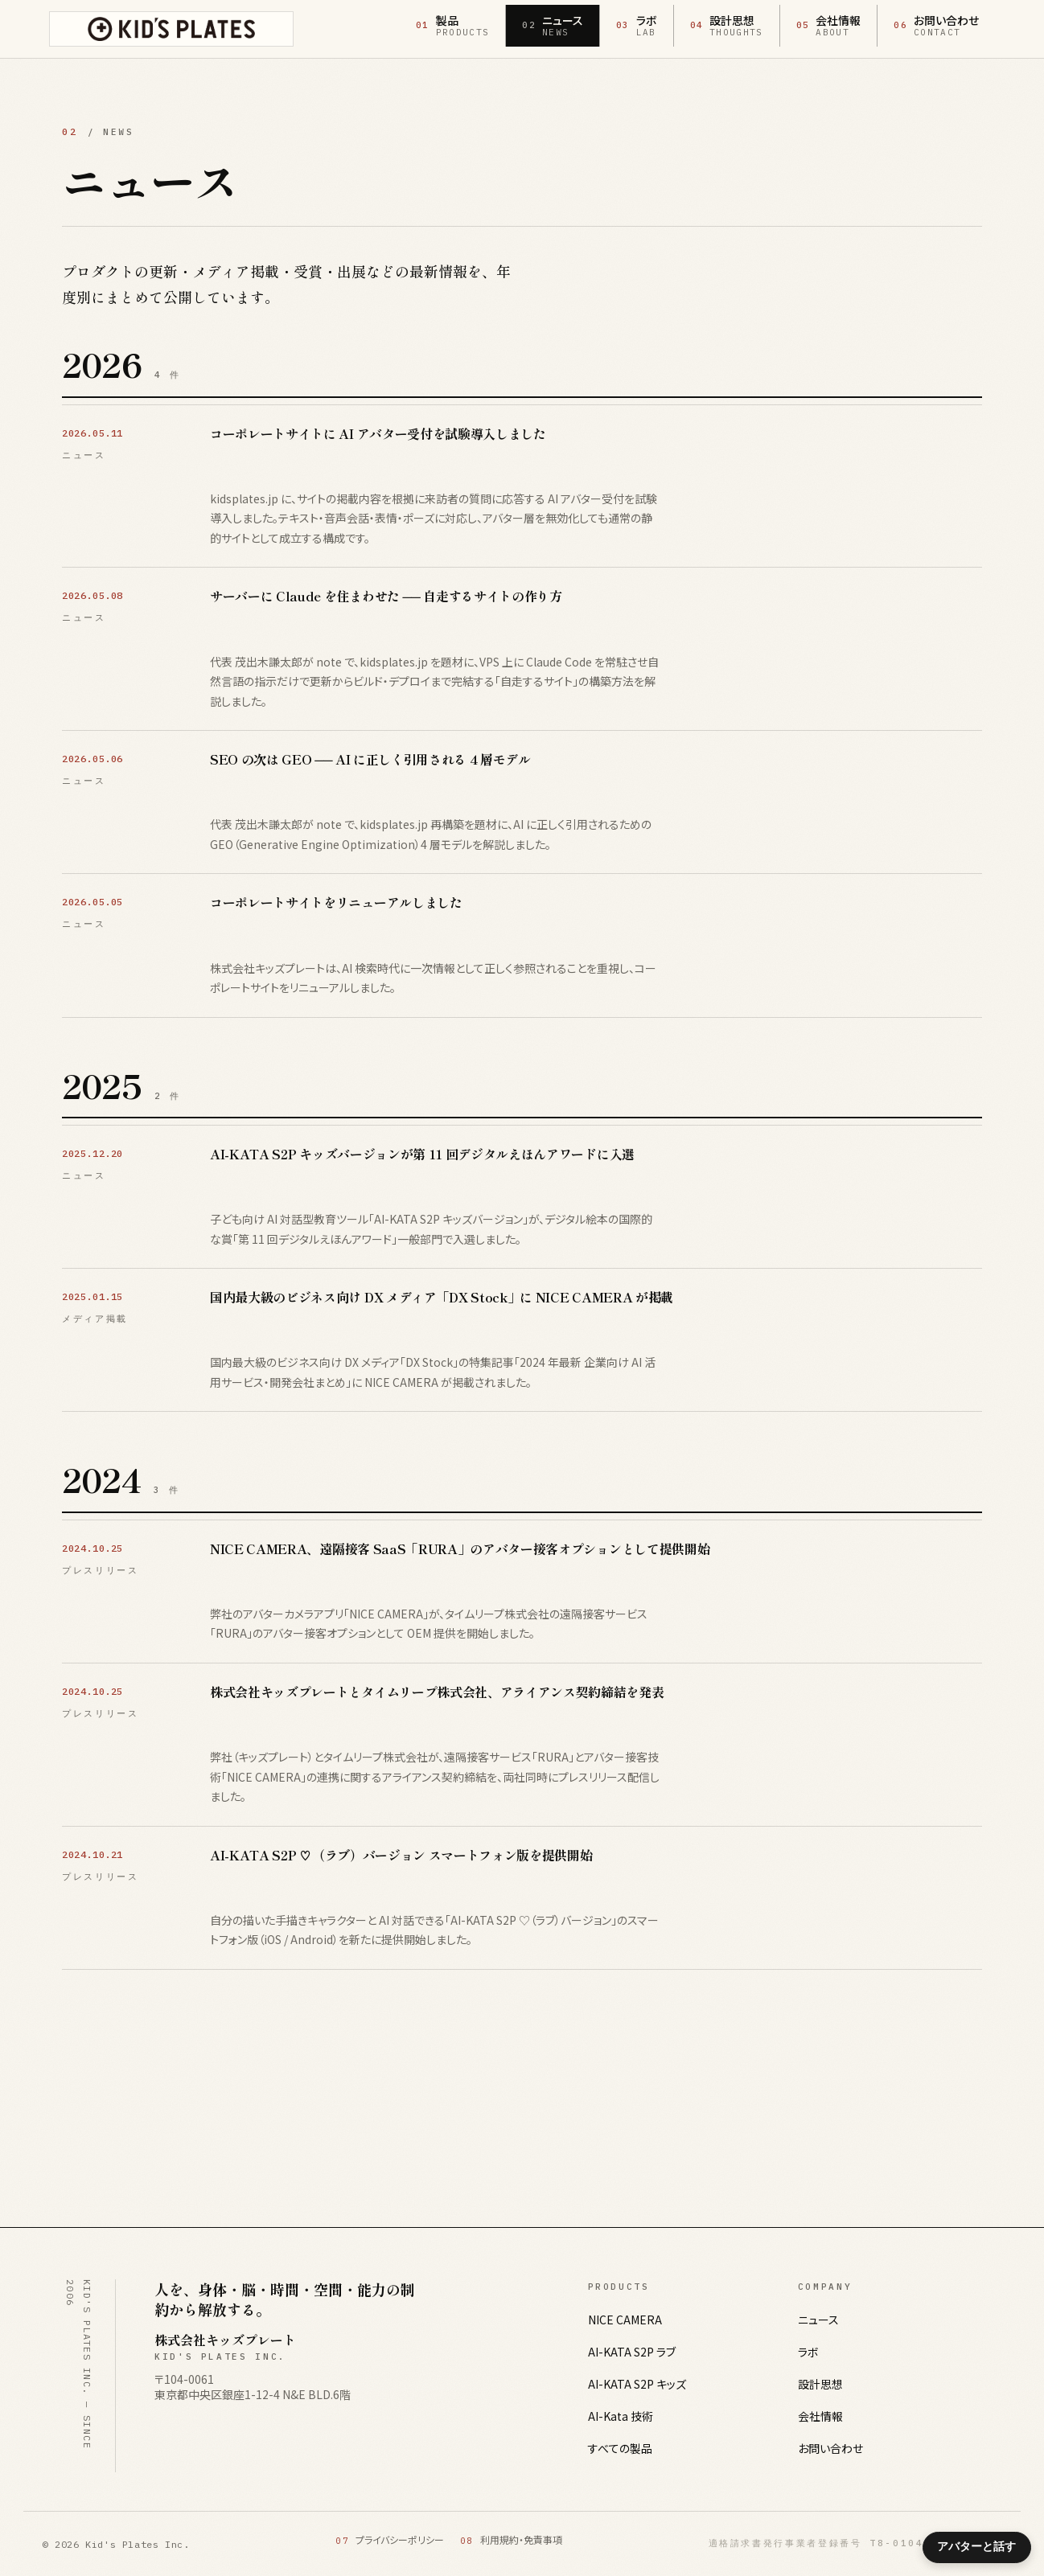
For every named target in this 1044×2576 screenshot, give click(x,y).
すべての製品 (620, 2448)
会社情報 (820, 2416)
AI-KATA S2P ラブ (632, 2352)
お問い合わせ (830, 2448)
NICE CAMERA (625, 2319)
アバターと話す (976, 2546)
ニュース (818, 2319)
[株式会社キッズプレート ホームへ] (171, 29)
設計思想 (820, 2384)
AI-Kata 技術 (620, 2416)
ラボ (808, 2352)
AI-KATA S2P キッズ (637, 2384)
